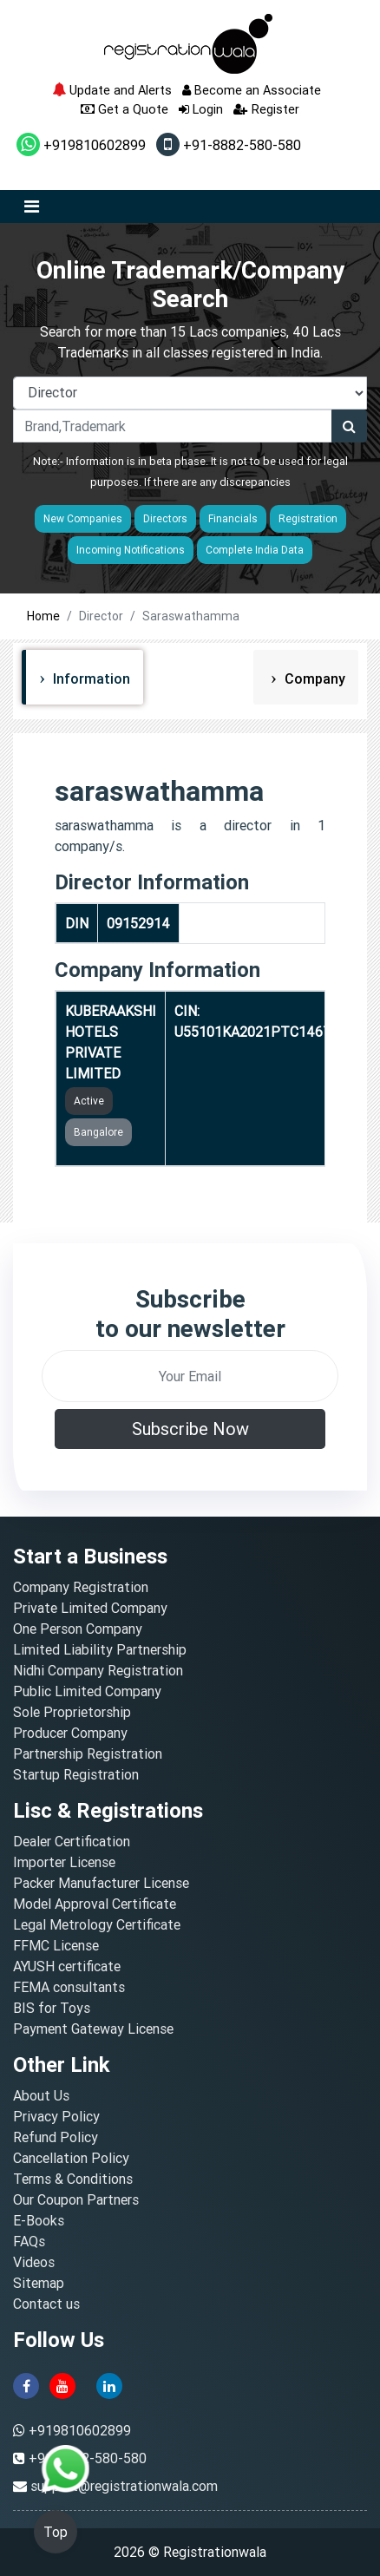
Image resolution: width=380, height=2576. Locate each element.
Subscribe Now (190, 1428)
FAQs (29, 2241)
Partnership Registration (87, 1753)
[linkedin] (109, 2385)
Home (43, 616)
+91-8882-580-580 (228, 145)
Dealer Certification (71, 1841)
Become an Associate (251, 90)
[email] (190, 1376)
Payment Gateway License (93, 2028)
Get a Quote (124, 109)
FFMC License (56, 1945)
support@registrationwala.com (124, 2485)
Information (89, 678)
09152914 (138, 923)
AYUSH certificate (67, 1966)
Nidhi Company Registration (98, 1670)
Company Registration (80, 1587)
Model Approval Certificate (94, 1903)
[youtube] (62, 2385)
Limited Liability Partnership (100, 1649)
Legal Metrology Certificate (96, 1924)
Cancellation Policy (71, 2157)
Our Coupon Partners (76, 2199)
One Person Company (77, 1628)
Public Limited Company (87, 1691)
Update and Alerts (112, 90)
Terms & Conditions (73, 2178)
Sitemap (38, 2282)
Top (55, 2531)
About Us (41, 2095)
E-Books (38, 2220)
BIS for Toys (51, 2007)
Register (266, 109)
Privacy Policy (56, 2116)
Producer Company (70, 1732)
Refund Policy (55, 2137)
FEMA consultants (69, 1987)
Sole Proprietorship (72, 1712)
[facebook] (26, 2385)
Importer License (64, 1862)
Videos (34, 2262)
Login (201, 109)
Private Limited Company (90, 1607)
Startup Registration (76, 1774)
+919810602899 (81, 145)
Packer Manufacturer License (101, 1882)
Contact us (46, 2303)
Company (313, 678)
